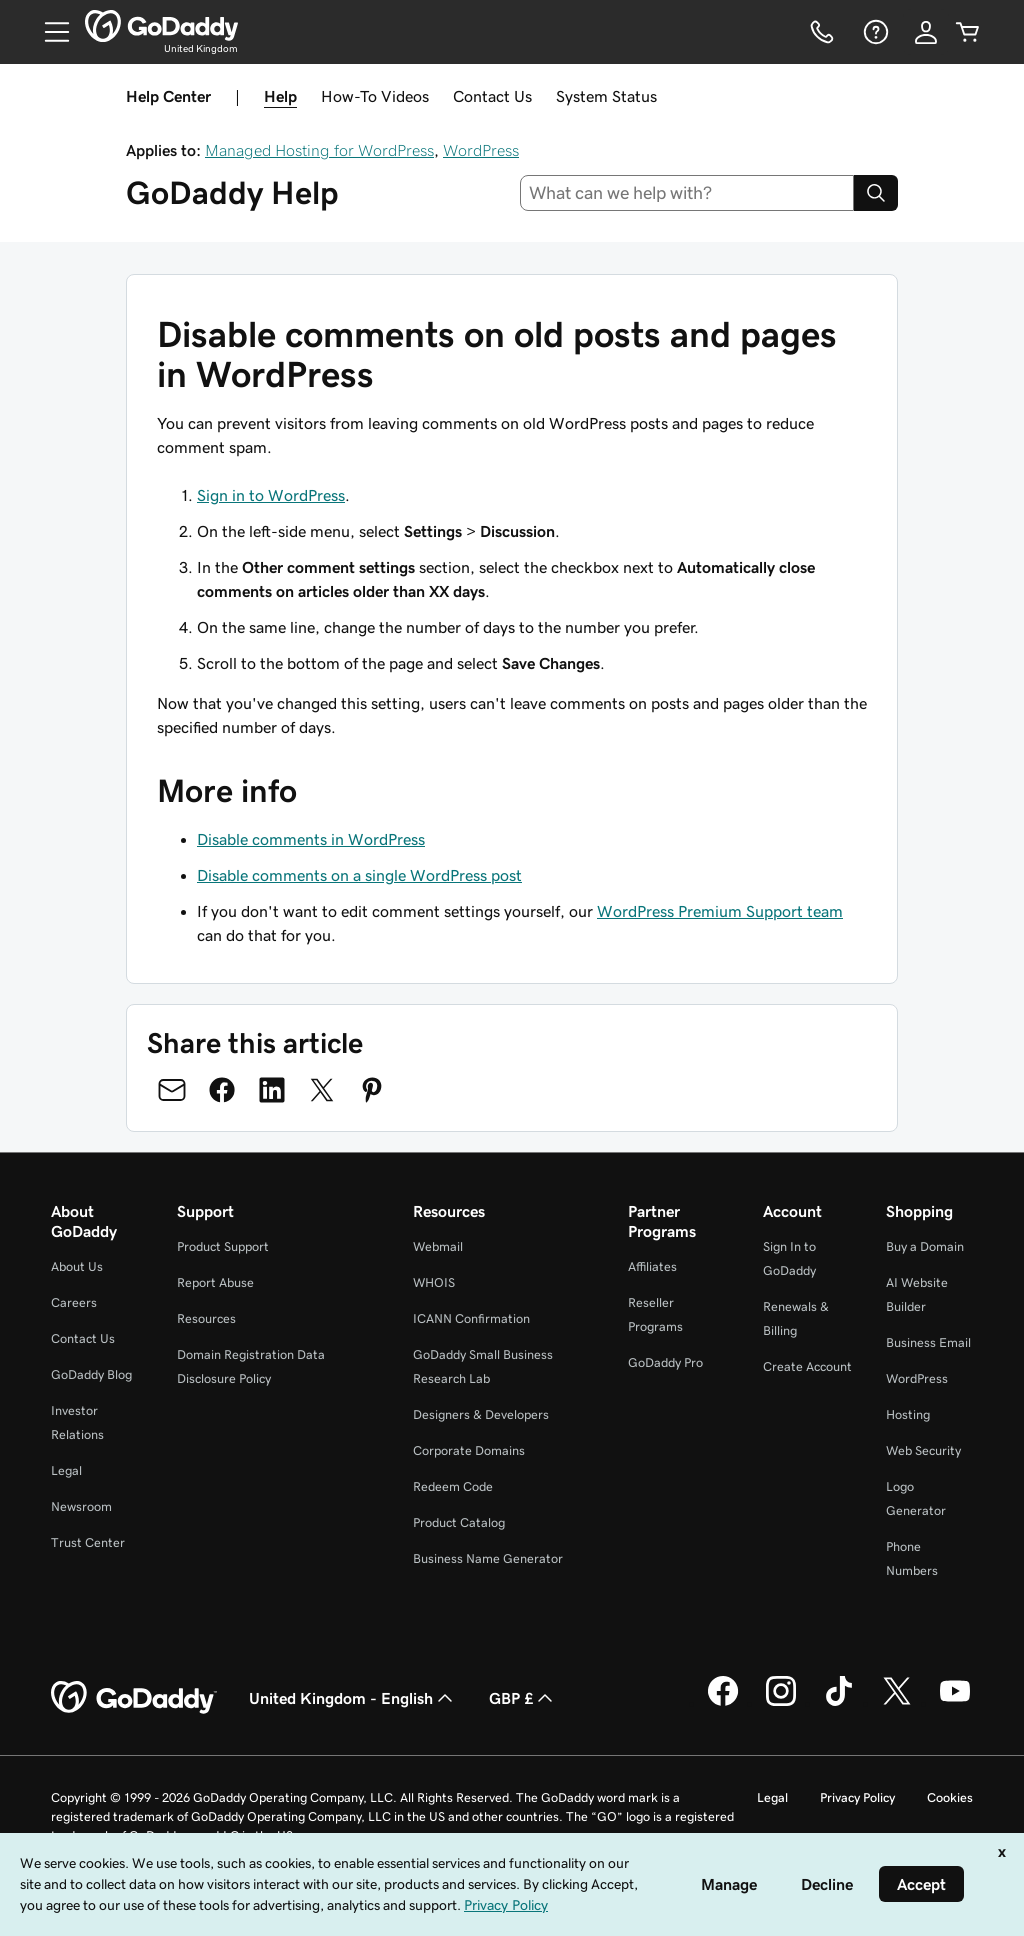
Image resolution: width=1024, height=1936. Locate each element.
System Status (606, 96)
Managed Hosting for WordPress (319, 150)
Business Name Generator (488, 1558)
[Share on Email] (172, 1090)
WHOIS (434, 1282)
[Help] (874, 32)
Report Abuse (215, 1282)
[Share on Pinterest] (372, 1090)
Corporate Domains (469, 1450)
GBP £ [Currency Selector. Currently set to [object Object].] (523, 1698)
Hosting (908, 1414)
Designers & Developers (481, 1414)
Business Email (928, 1342)
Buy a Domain (925, 1246)
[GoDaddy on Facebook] (723, 1703)
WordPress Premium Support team (720, 911)
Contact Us (492, 96)
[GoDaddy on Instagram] (781, 1703)
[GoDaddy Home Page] (134, 1698)
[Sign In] (926, 32)
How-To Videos (375, 96)
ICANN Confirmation (471, 1318)
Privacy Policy (857, 1797)
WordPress (481, 150)
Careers (74, 1302)
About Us (77, 1266)
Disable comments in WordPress (311, 839)
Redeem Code (453, 1486)
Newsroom (81, 1506)
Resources (206, 1318)
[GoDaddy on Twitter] (897, 1703)
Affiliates (652, 1266)
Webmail (438, 1246)
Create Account (807, 1366)
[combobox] (687, 193)
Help (280, 96)
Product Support (223, 1246)
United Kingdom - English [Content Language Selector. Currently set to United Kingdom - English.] (353, 1698)
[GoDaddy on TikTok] (839, 1703)
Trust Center (88, 1542)
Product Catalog (459, 1522)
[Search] (876, 193)
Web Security (923, 1450)
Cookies (950, 1797)
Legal (66, 1470)
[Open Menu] (49, 32)
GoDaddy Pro (665, 1362)
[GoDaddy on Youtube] (955, 1703)
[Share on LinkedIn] (272, 1090)
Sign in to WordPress (271, 495)
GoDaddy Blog (91, 1374)
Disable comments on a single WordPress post (359, 875)
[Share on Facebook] (222, 1090)
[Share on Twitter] (322, 1090)
